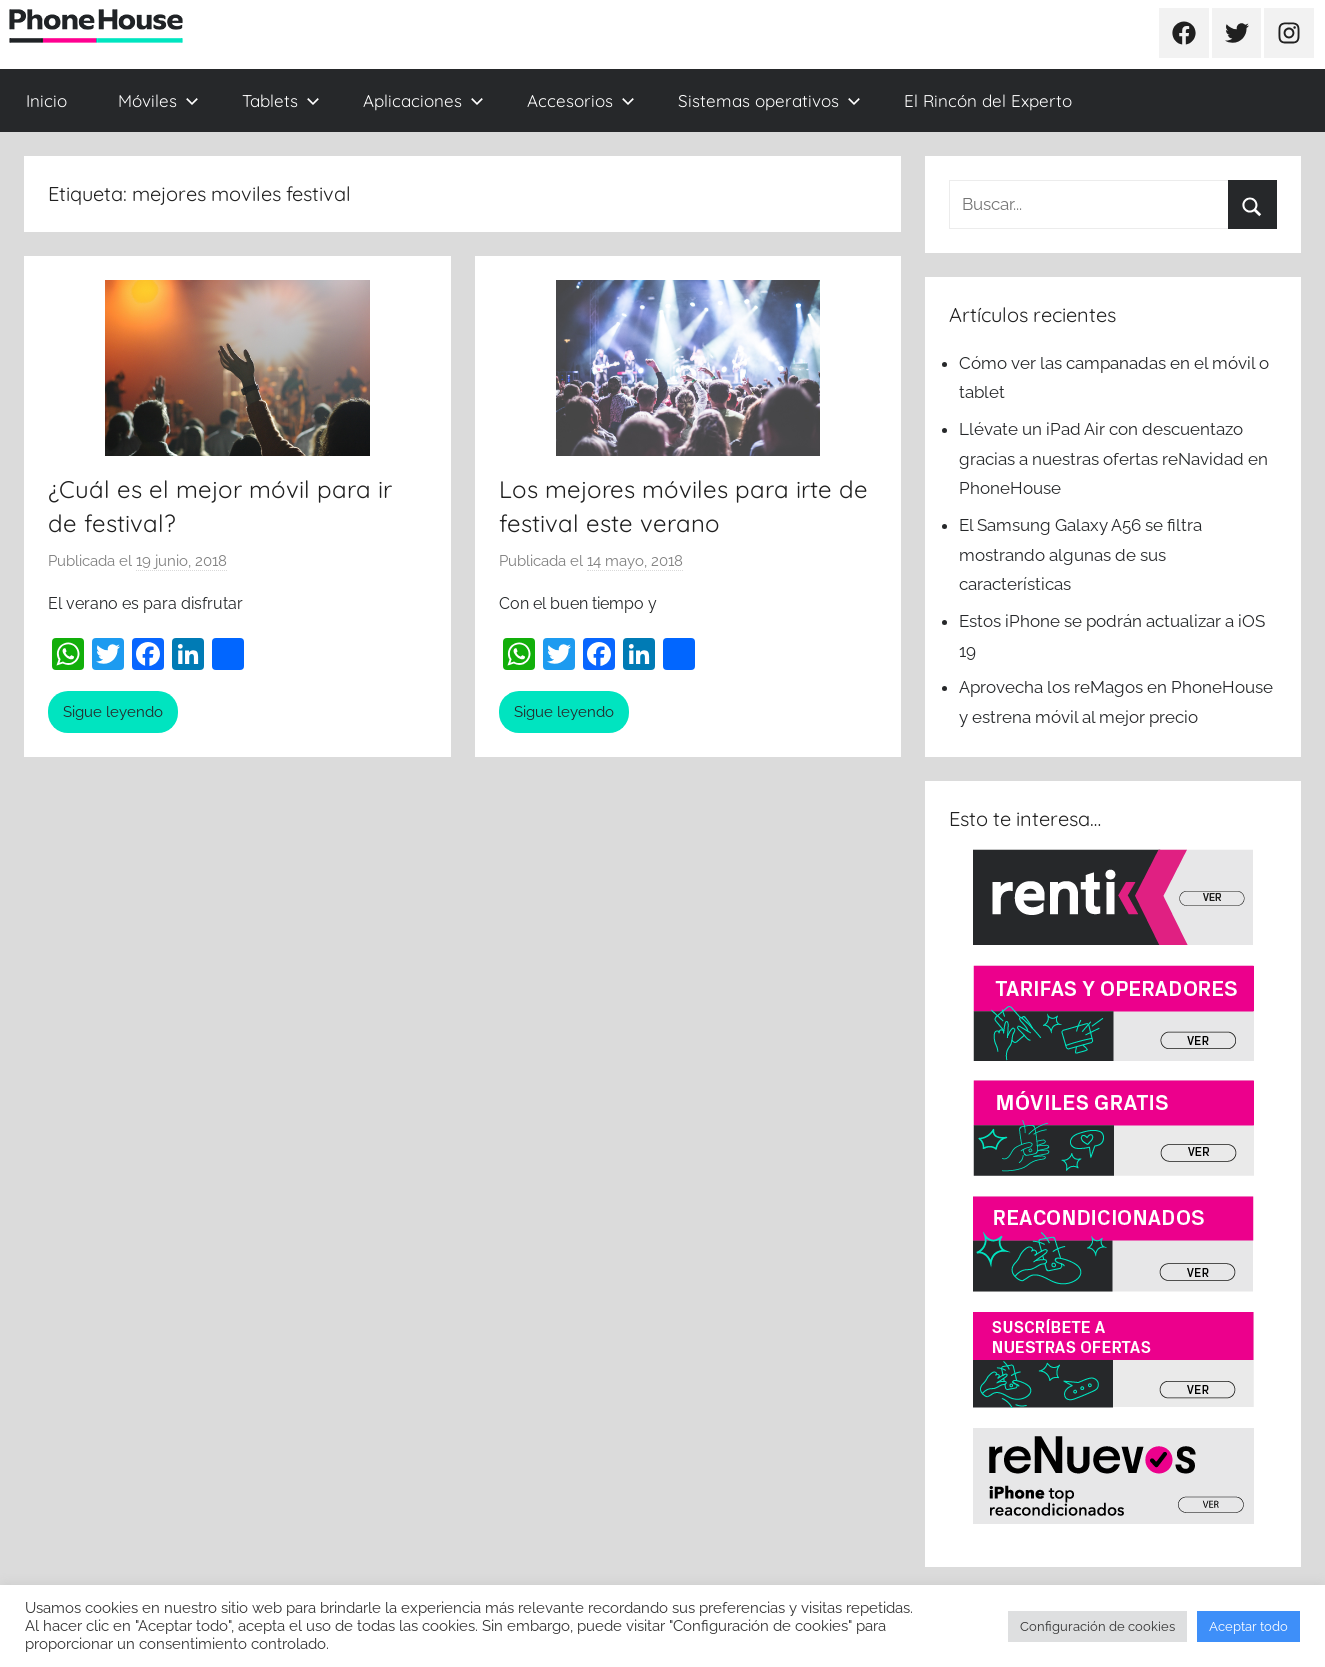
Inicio (46, 100)
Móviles (158, 100)
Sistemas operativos (769, 100)
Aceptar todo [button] (1248, 1626)
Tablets (281, 100)
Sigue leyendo (113, 712)
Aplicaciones (423, 100)
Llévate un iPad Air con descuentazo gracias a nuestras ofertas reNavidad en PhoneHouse (1113, 459)
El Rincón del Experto (988, 100)
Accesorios (581, 100)
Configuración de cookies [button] (1097, 1626)
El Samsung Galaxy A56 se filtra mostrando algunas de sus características (1080, 555)
